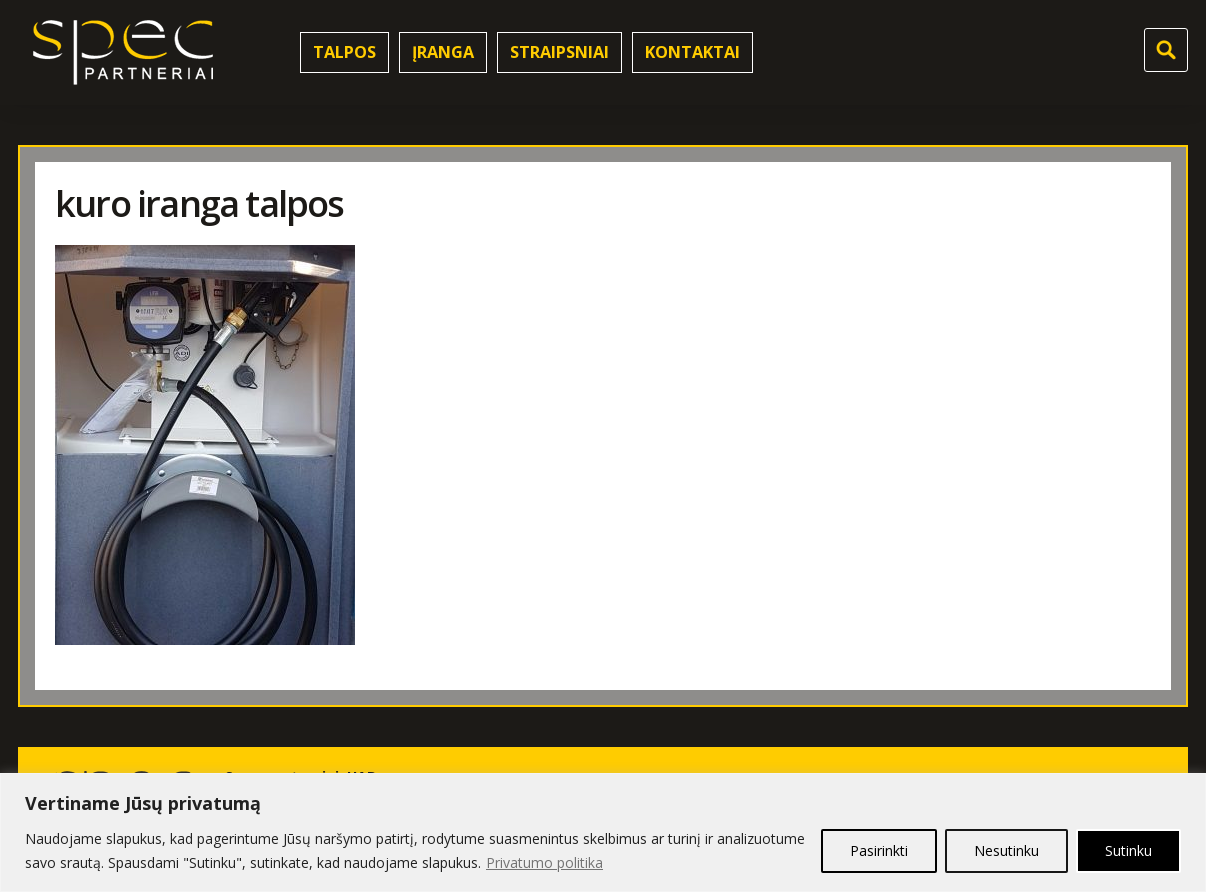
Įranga (443, 52)
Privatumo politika (544, 862)
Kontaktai (692, 52)
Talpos (344, 52)
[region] (603, 832)
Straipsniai (559, 52)
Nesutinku (1006, 850)
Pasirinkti (879, 850)
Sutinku (1128, 850)
